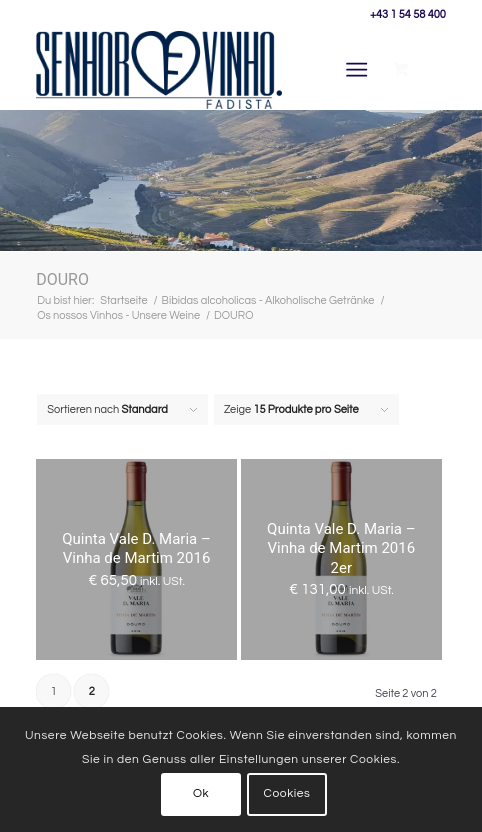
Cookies (287, 793)
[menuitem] (360, 70)
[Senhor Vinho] (159, 70)
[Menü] (356, 70)
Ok (201, 793)
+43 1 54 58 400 (408, 14)
